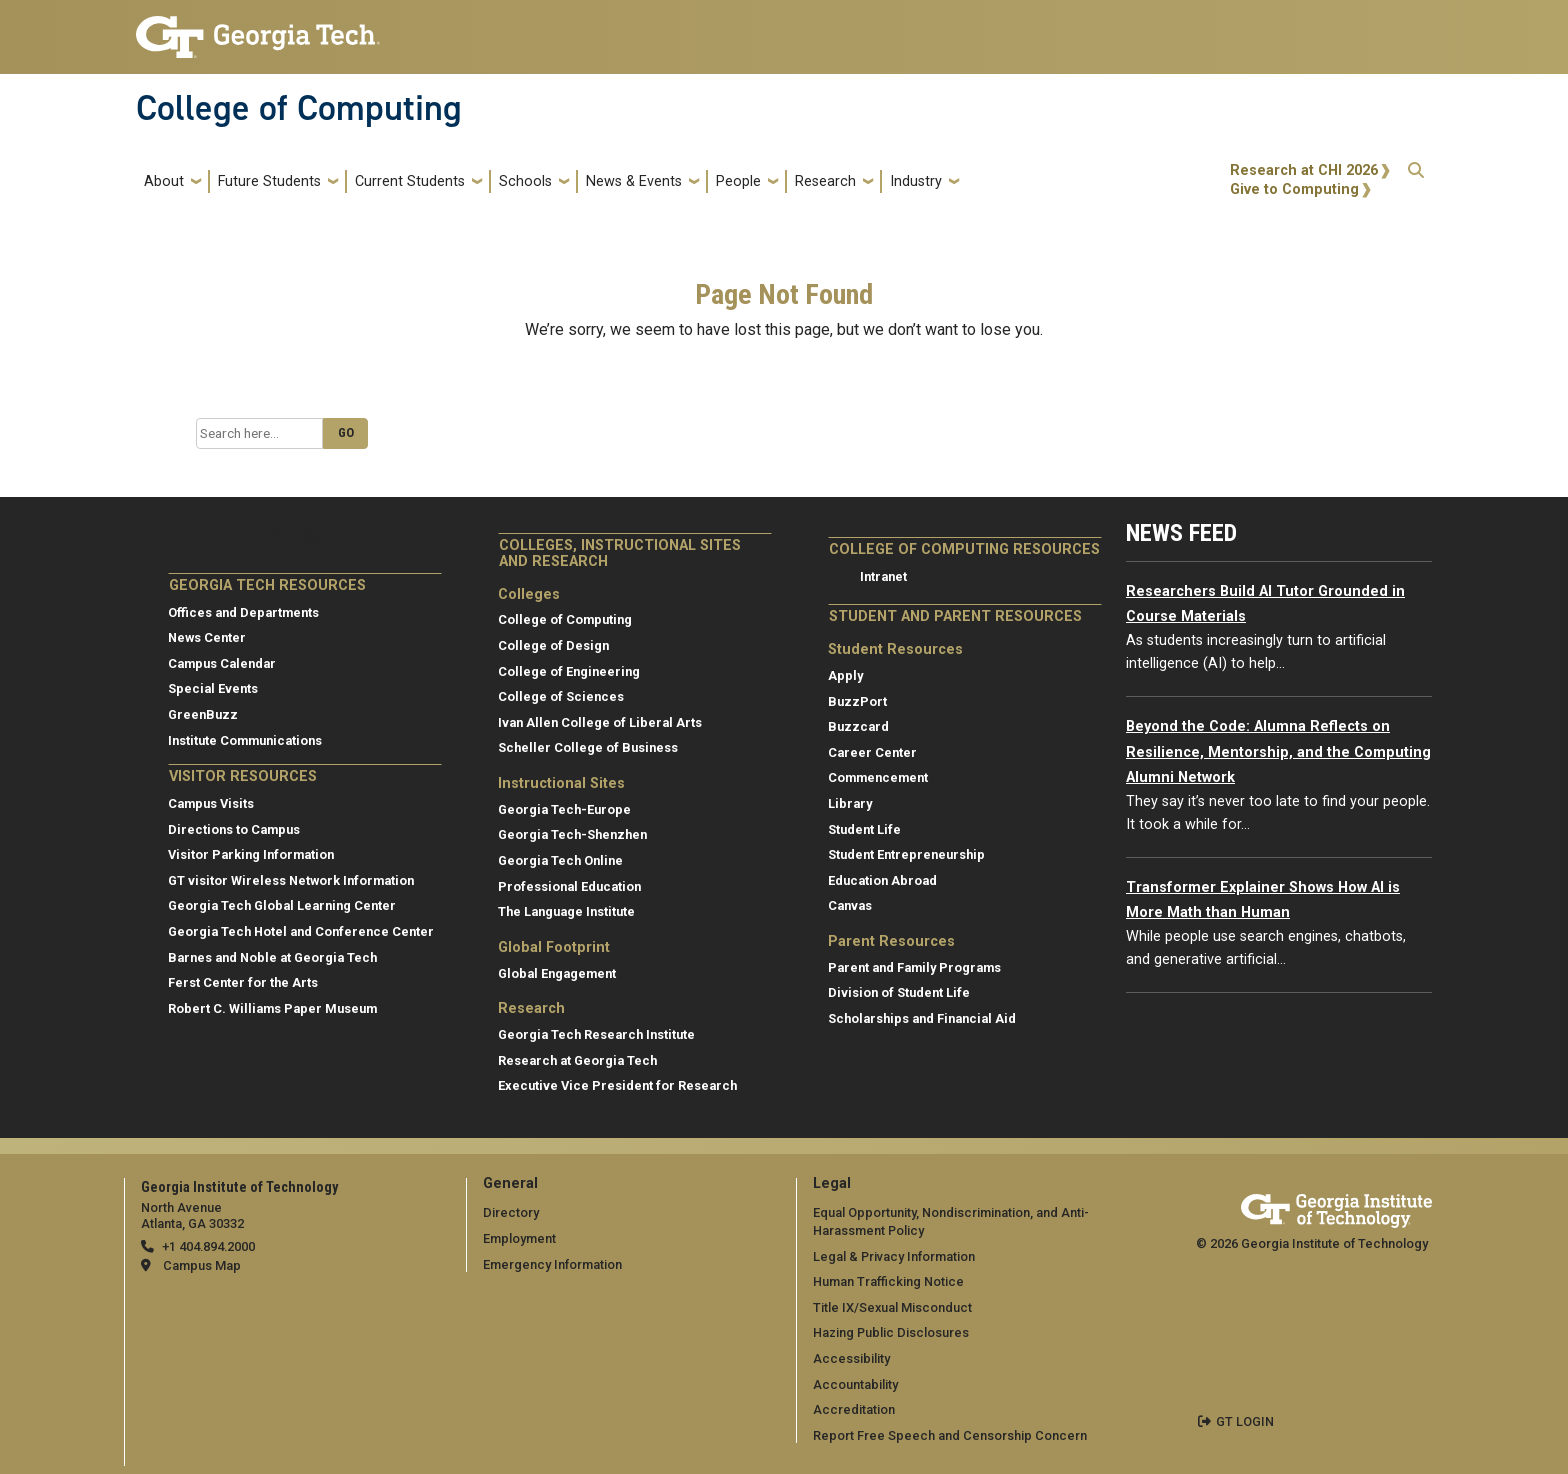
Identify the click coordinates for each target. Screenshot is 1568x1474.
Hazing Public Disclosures (891, 1332)
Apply (845, 675)
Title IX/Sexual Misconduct (892, 1307)
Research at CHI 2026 (1304, 170)
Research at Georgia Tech (577, 1060)
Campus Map (202, 1265)
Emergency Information (552, 1264)
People (738, 181)
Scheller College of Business (588, 747)
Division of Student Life (899, 992)
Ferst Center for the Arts (243, 982)
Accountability (855, 1384)
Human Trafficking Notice (888, 1281)
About (164, 181)
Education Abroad (882, 880)
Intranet (883, 576)
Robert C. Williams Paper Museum (272, 1008)
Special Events (213, 688)
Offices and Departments (243, 612)
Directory (511, 1212)
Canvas (850, 905)
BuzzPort (857, 701)
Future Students (269, 181)
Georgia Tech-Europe (564, 809)
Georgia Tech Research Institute (596, 1034)
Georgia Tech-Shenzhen (572, 834)
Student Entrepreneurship (906, 854)
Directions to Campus (234, 829)
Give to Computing (1294, 189)
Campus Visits (211, 803)
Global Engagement (557, 973)
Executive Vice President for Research (617, 1085)
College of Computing (299, 108)
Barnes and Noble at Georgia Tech (272, 957)
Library (850, 803)
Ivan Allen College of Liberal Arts (600, 722)
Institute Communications (245, 740)
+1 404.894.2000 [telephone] (208, 1246)
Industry (916, 181)
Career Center (872, 752)
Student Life (864, 829)
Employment (519, 1238)
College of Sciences (561, 696)
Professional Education (569, 886)
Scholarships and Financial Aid (922, 1018)
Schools (525, 181)
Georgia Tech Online (560, 860)
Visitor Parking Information (251, 854)
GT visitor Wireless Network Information (291, 880)
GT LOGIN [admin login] (1245, 1421)
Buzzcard (858, 726)
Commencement (878, 777)
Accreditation (854, 1409)
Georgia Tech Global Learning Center (282, 905)
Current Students (410, 181)
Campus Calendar (222, 663)
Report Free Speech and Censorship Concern (950, 1435)
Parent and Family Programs (914, 967)
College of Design (553, 645)
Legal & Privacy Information (894, 1256)
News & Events (634, 181)
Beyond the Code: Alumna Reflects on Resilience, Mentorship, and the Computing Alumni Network (1278, 752)
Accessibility (851, 1358)
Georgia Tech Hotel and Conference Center (301, 931)
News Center (207, 637)
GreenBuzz (203, 714)
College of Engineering (569, 671)
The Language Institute (566, 911)
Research (825, 181)
